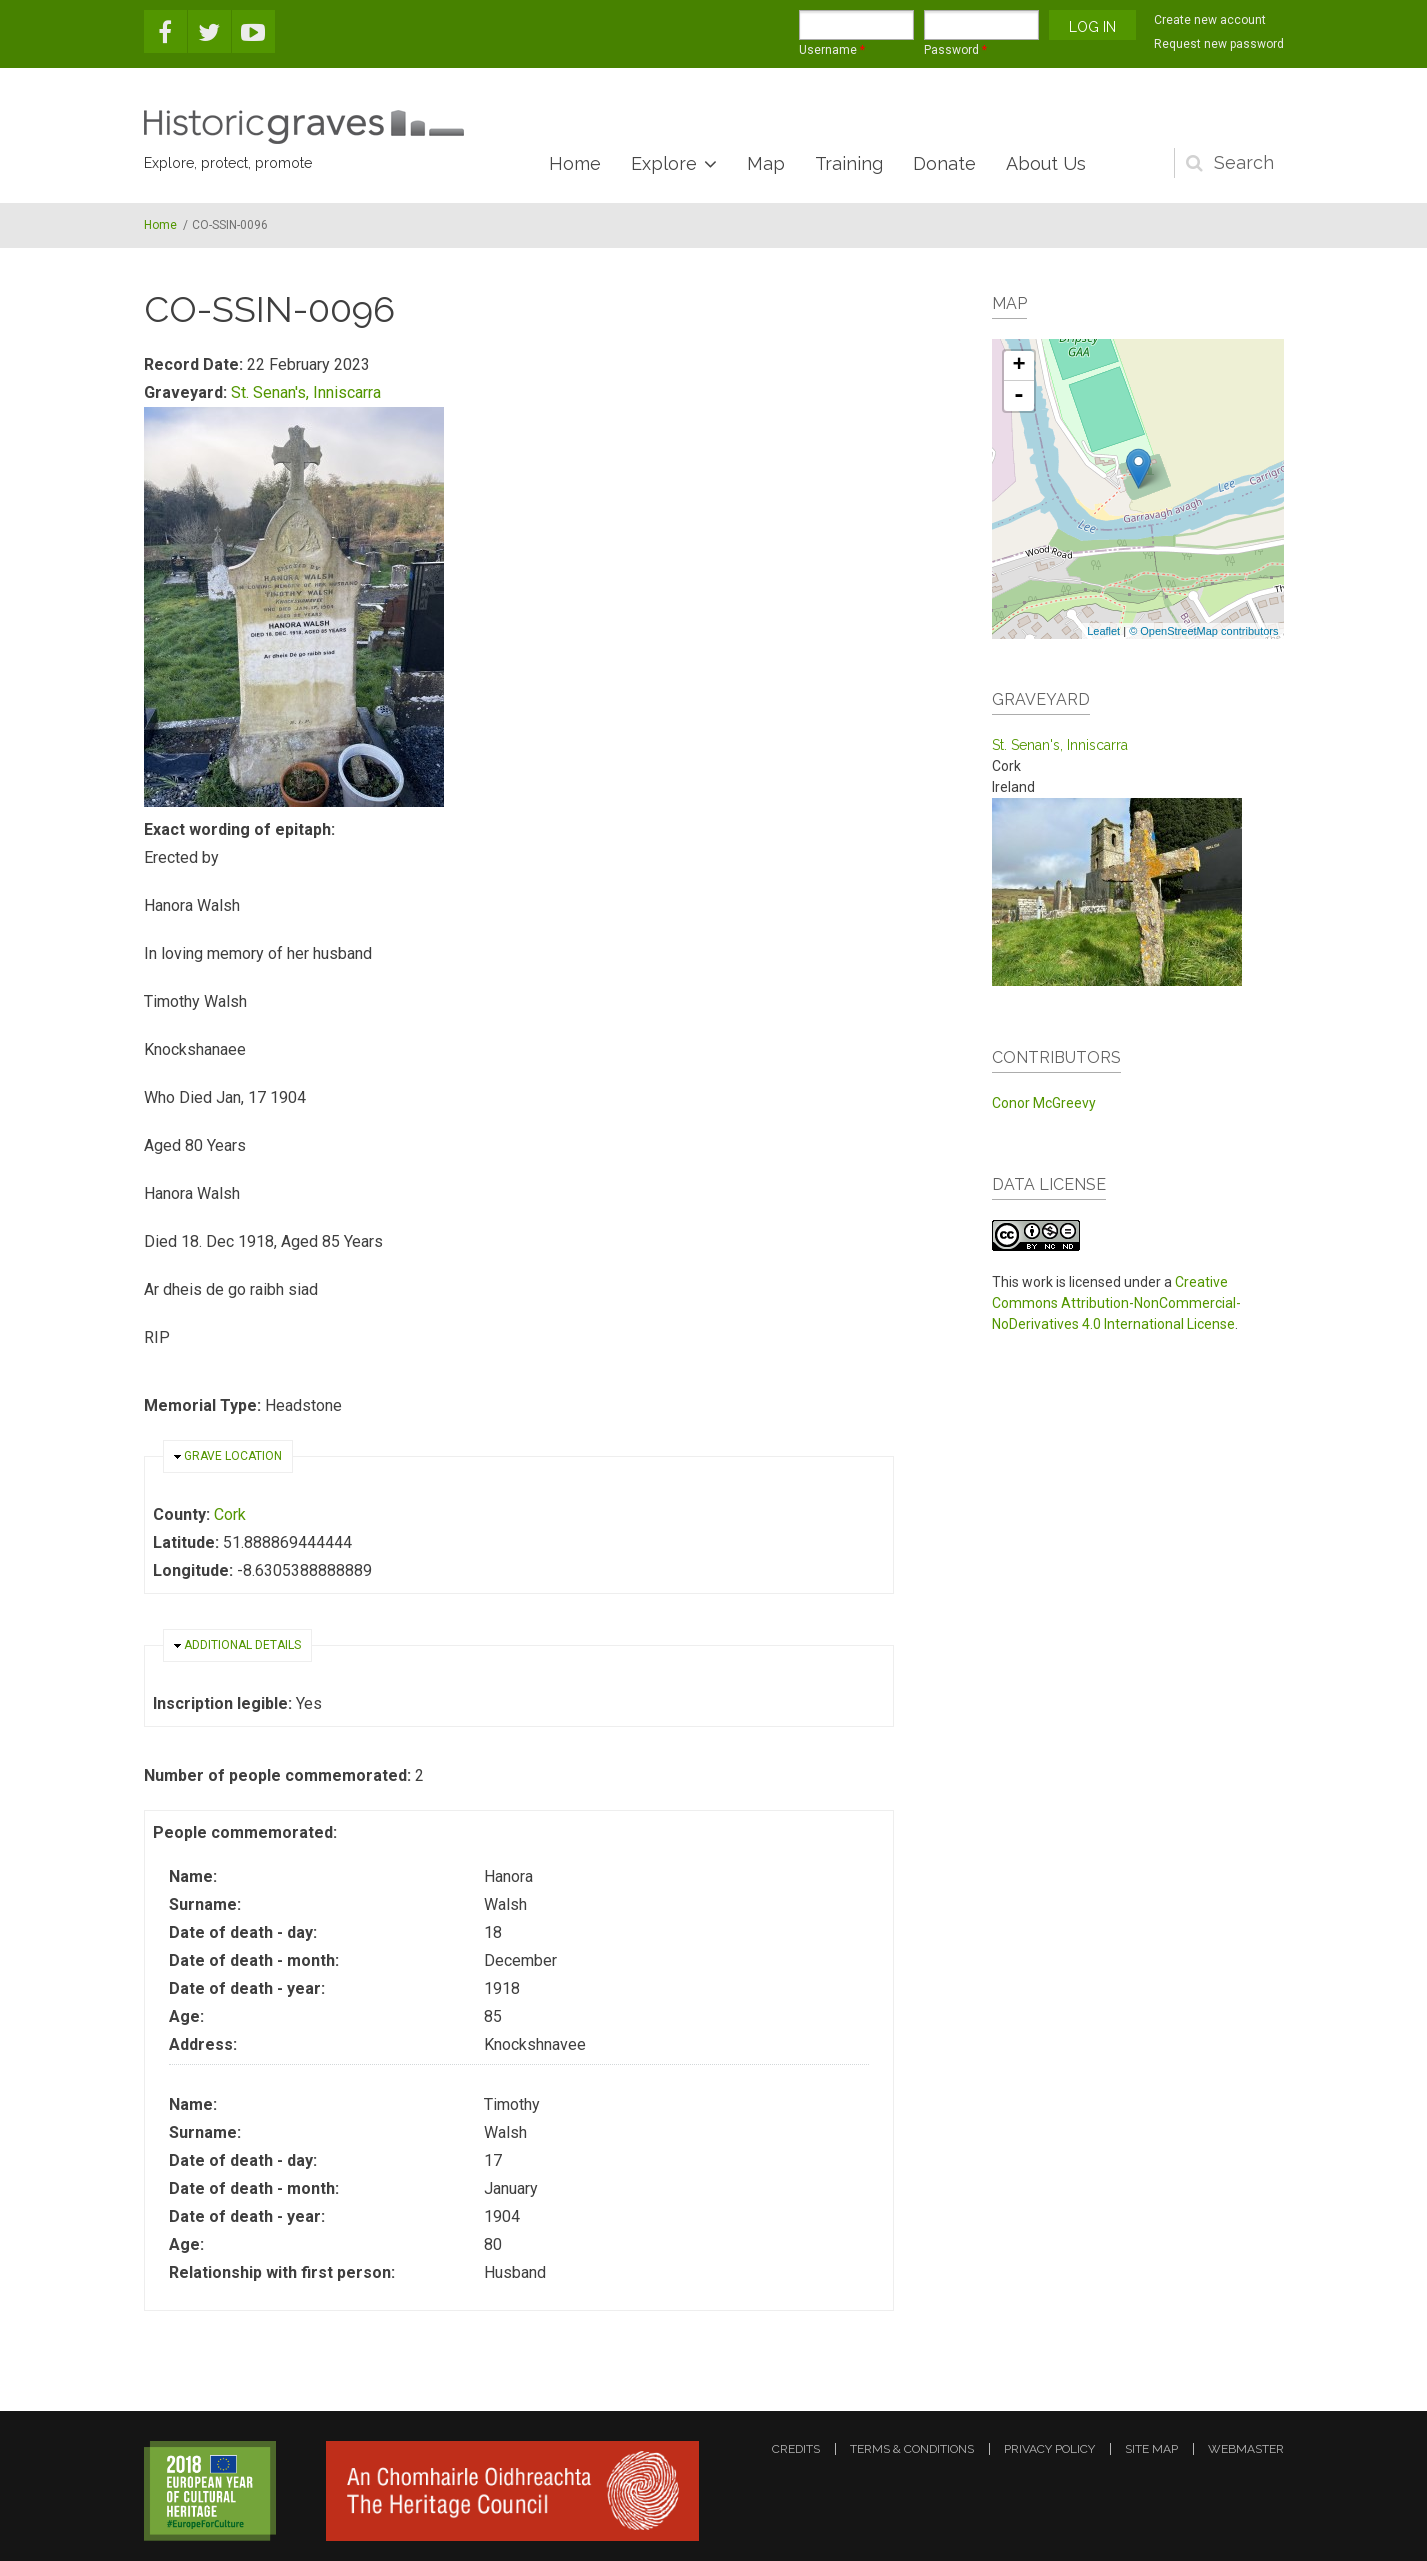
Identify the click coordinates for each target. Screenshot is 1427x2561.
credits (796, 2449)
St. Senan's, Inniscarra (306, 392)
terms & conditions (912, 2449)
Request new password (1219, 44)
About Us (1046, 163)
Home (575, 163)
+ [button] (1018, 366)
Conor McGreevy (1044, 1103)
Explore (664, 163)
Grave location (233, 1456)
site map (1151, 2449)
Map (766, 163)
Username (832, 50)
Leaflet (1103, 631)
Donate (944, 163)
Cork (230, 1514)
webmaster (1246, 2449)
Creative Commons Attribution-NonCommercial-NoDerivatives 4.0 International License (1116, 1303)
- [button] (1019, 396)
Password (955, 50)
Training (849, 163)
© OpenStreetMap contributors (1203, 631)
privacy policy (1049, 2449)
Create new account (1210, 20)
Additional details (242, 1645)
